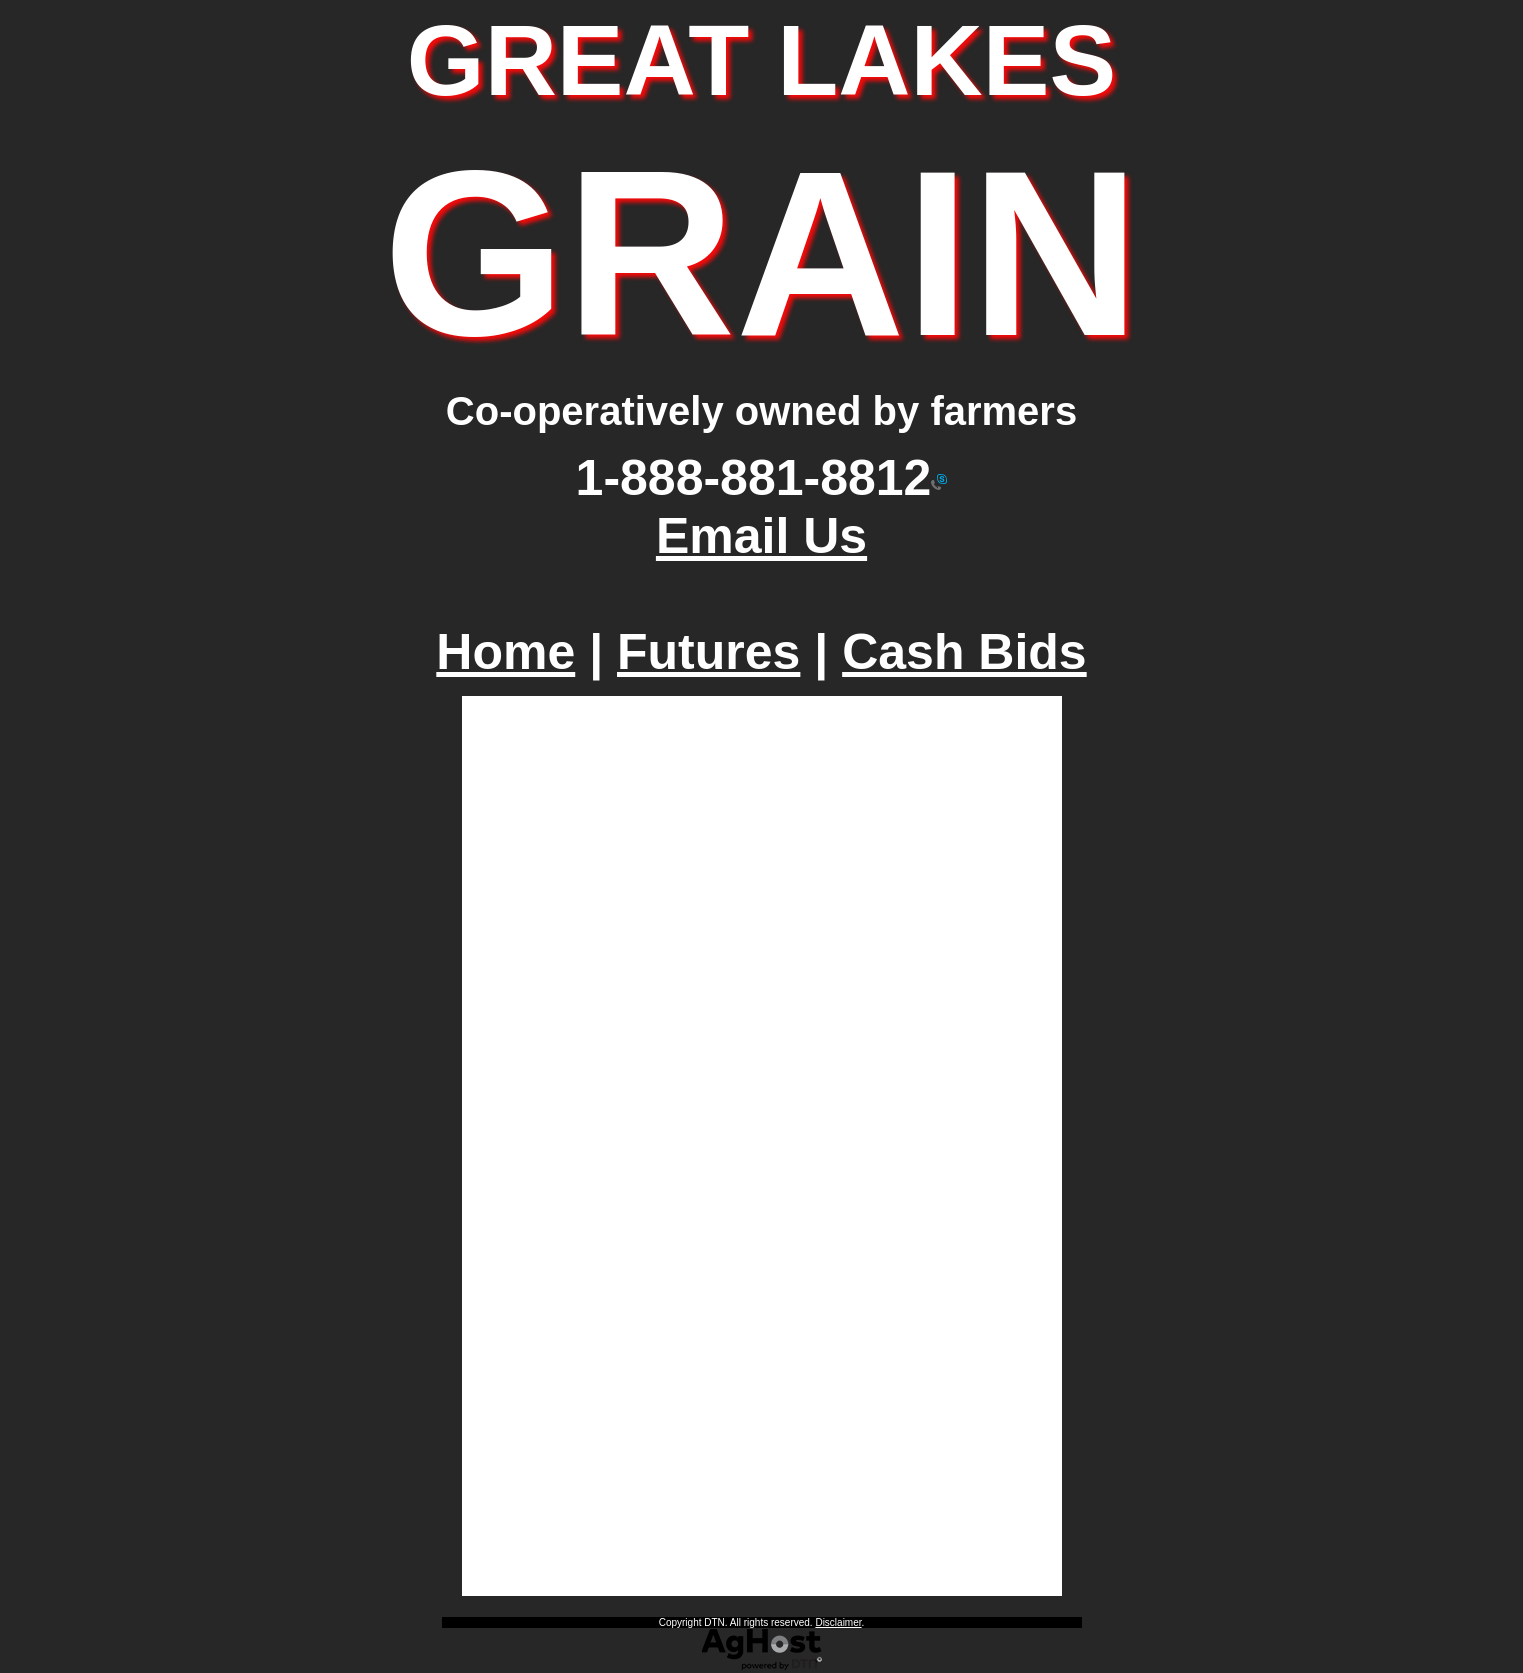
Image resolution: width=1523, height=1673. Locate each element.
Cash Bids (964, 652)
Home (505, 652)
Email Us (761, 536)
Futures (708, 652)
